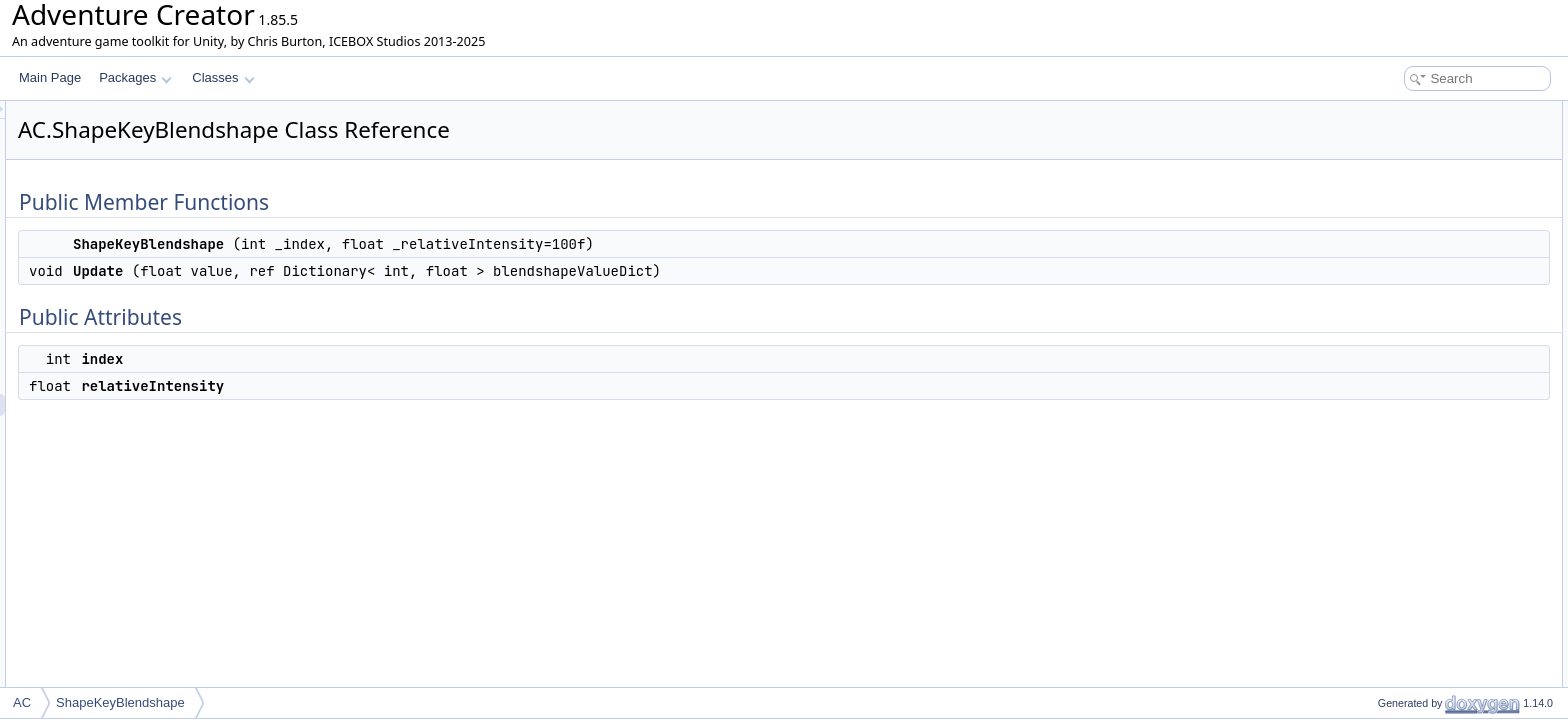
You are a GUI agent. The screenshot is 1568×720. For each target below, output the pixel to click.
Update (1380, 156)
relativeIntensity (1402, 222)
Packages (135, 77)
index (1375, 200)
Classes (223, 77)
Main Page (50, 77)
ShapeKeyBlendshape (1420, 134)
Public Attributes (1388, 178)
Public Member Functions (1412, 112)
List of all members (1395, 244)
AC (22, 702)
